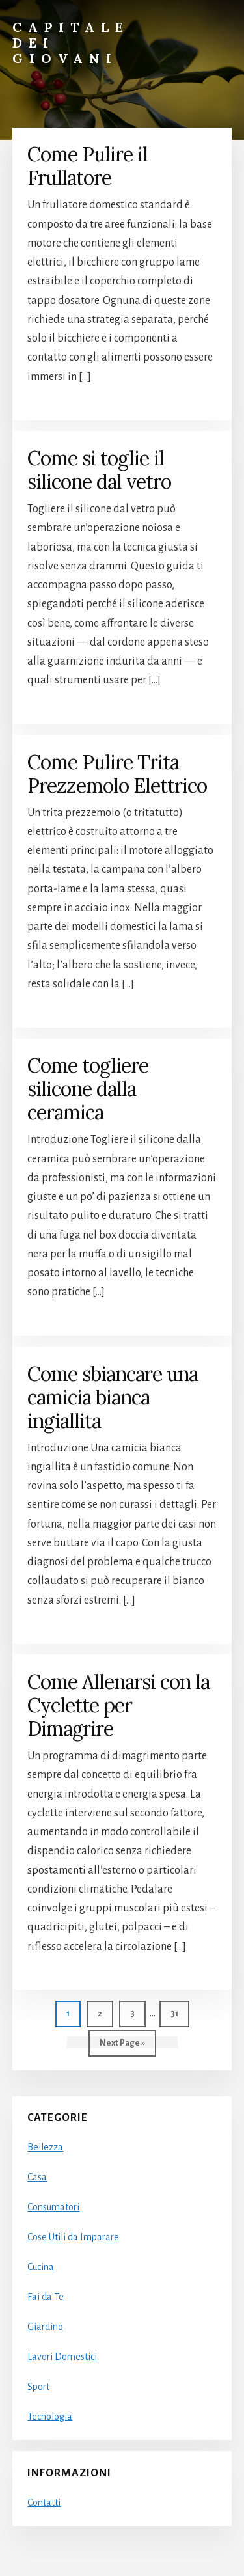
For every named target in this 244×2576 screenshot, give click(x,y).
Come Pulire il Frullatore (87, 166)
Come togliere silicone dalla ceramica (87, 1089)
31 (179, 2012)
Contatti (44, 2502)
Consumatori (53, 2207)
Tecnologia (49, 2416)
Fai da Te (45, 2297)
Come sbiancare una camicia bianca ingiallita (112, 1397)
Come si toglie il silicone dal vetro (99, 470)
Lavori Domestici (62, 2356)
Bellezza (45, 2147)
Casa (37, 2177)
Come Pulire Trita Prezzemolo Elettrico (117, 774)
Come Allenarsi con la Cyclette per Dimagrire (118, 1705)
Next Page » (122, 2046)
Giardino (45, 2327)
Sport (38, 2386)
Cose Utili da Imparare (73, 2237)
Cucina (40, 2267)
